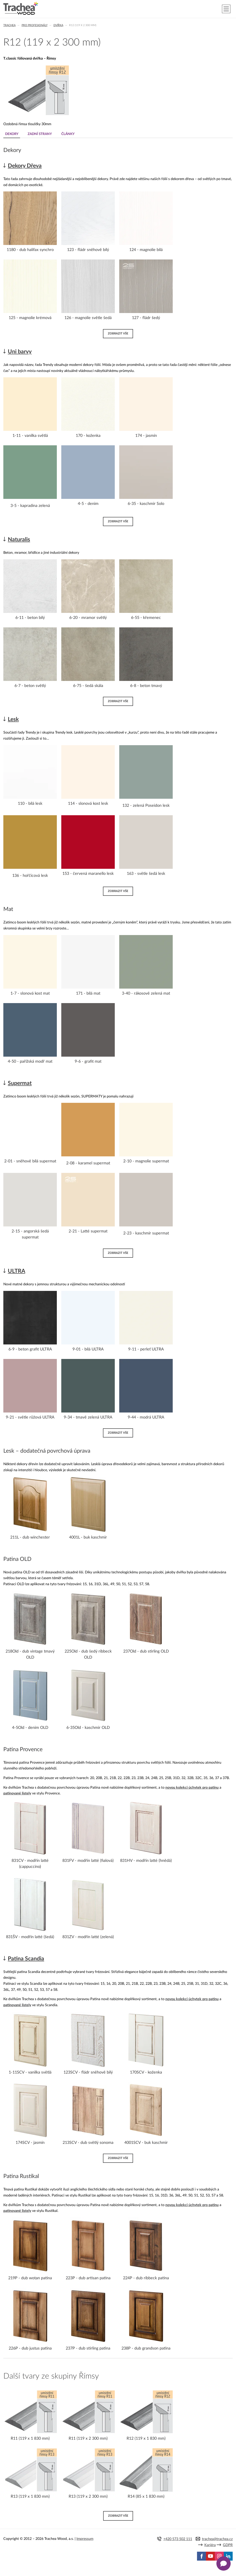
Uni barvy (20, 352)
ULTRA (16, 1271)
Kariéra (210, 2545)
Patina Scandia (26, 1959)
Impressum (84, 2539)
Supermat (20, 1083)
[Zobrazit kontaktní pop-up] (223, 2563)
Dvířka (58, 25)
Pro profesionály (34, 25)
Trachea (9, 25)
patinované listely (17, 1793)
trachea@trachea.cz (217, 2539)
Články (69, 134)
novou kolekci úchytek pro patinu (192, 1787)
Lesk (13, 719)
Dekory (11, 134)
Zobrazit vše (118, 333)
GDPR (228, 2545)
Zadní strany (41, 134)
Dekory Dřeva (25, 166)
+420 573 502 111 (177, 2539)
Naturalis (19, 539)
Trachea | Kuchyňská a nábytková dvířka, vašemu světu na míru (20, 8)
